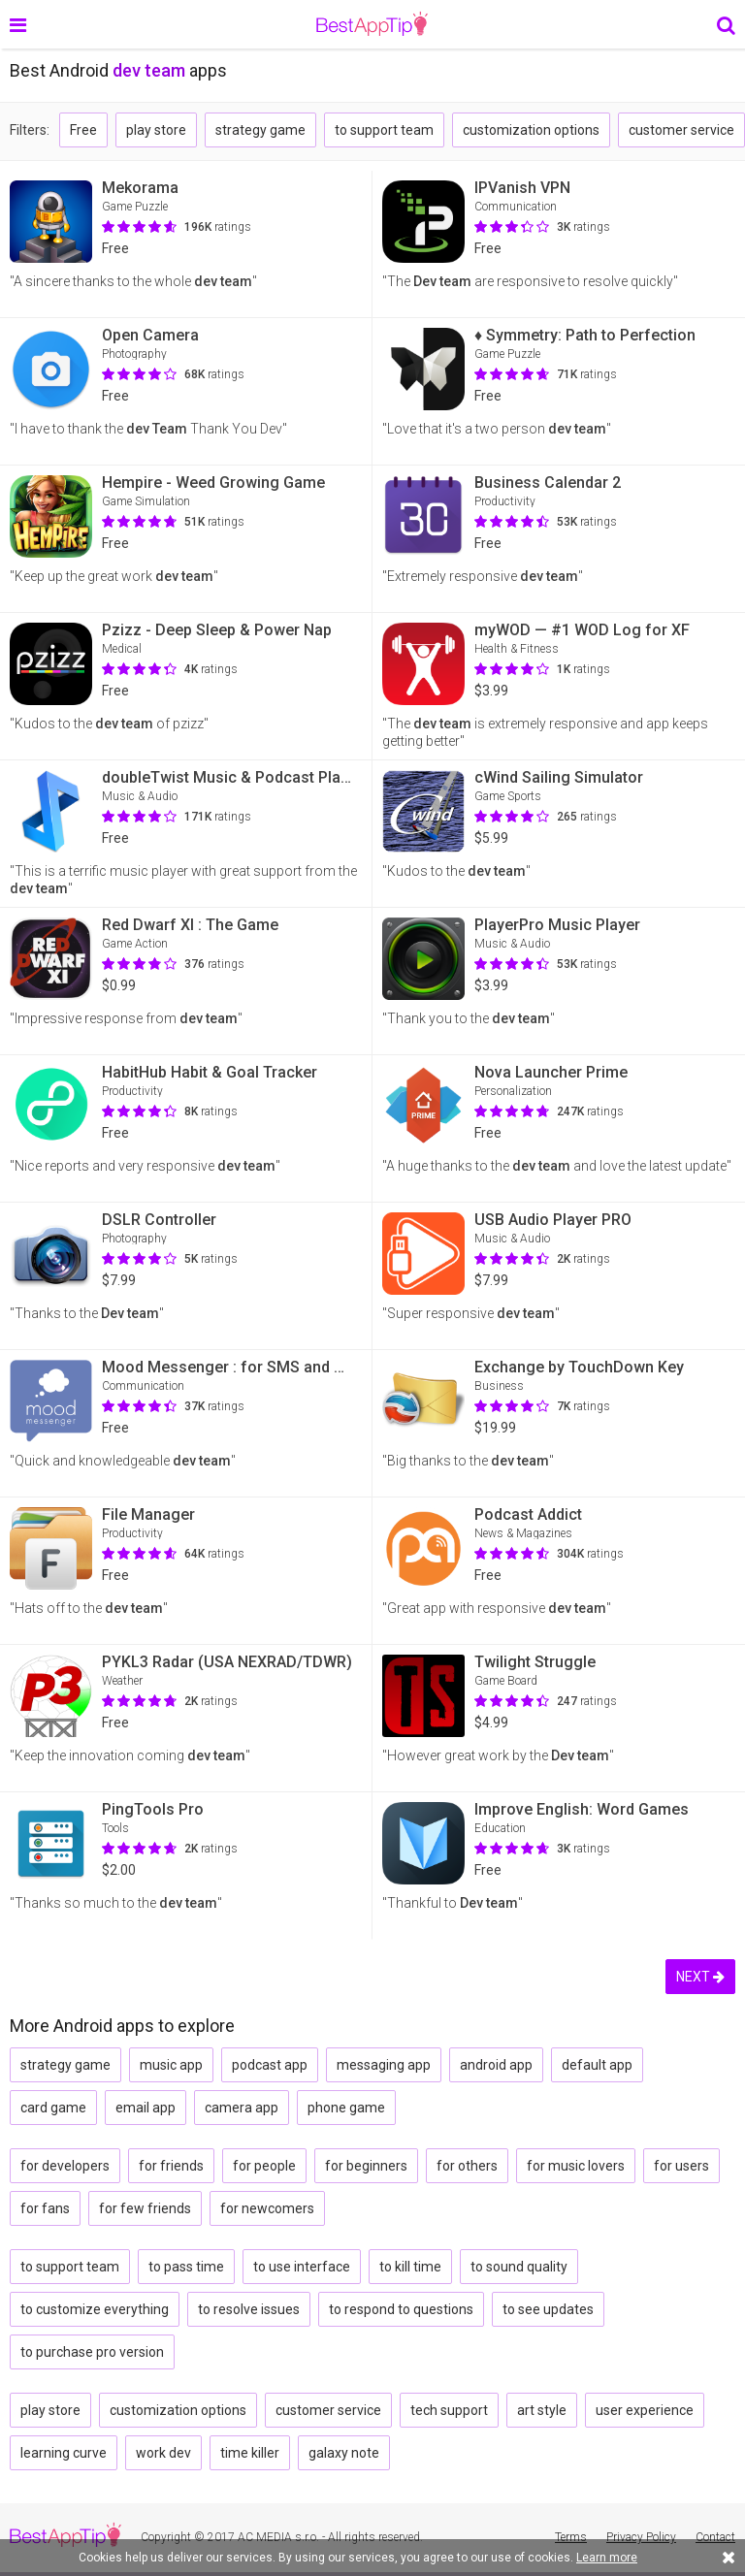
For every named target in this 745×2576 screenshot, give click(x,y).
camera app (241, 2107)
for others (467, 2166)
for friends (171, 2166)
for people (264, 2166)
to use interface (301, 2266)
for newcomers (267, 2208)
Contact (715, 2537)
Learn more (606, 2557)
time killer (249, 2453)
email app (145, 2107)
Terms (571, 2537)
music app (171, 2065)
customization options (531, 130)
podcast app (270, 2065)
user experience (645, 2410)
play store (156, 130)
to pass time (186, 2266)
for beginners (366, 2166)
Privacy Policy (641, 2537)
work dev (163, 2453)
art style (542, 2410)
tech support (449, 2410)
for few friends (145, 2208)
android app (496, 2065)
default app (597, 2065)
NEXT (700, 1976)
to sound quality (518, 2266)
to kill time (410, 2266)
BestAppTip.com (372, 24)
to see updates (548, 2309)
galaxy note (343, 2453)
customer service (681, 130)
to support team (384, 130)
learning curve (63, 2453)
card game (53, 2107)
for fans (45, 2208)
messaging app (384, 2065)
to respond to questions (401, 2309)
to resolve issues (249, 2309)
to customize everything (94, 2309)
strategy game (260, 130)
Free (83, 130)
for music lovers (576, 2166)
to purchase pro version (92, 2352)
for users (681, 2166)
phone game (346, 2107)
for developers (65, 2166)
